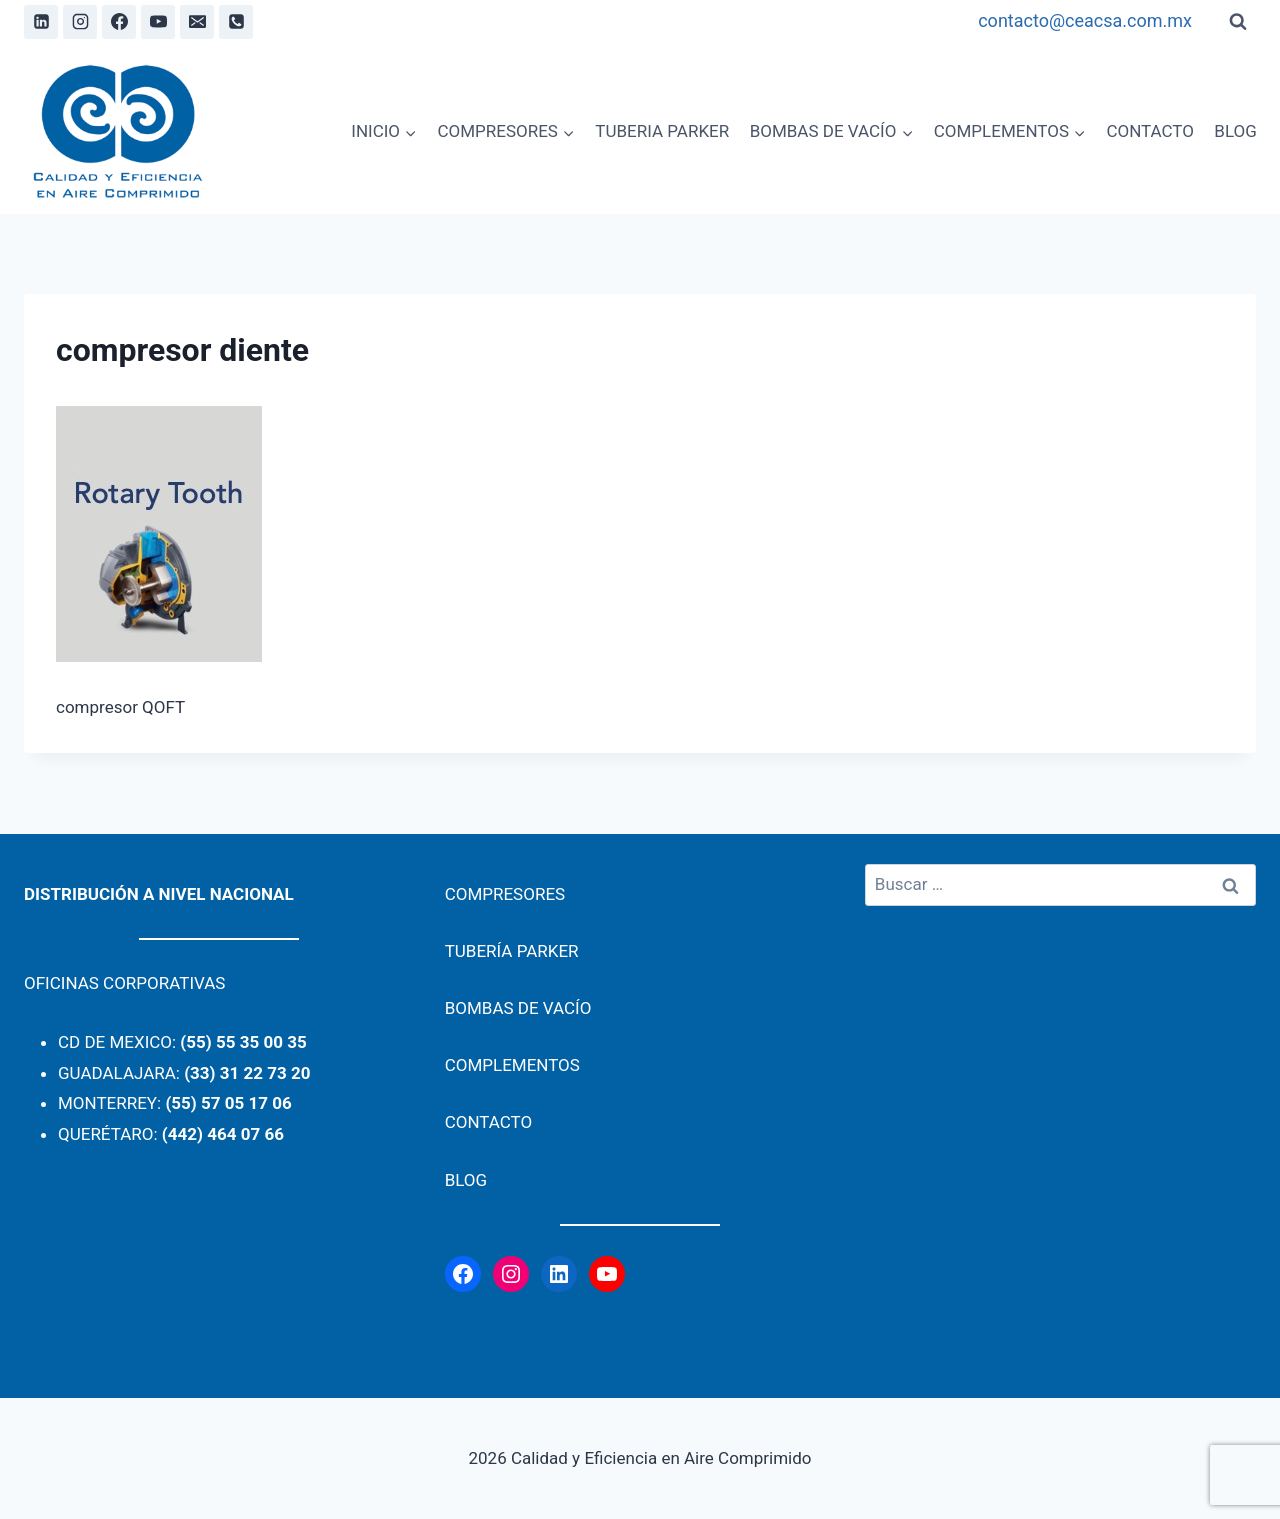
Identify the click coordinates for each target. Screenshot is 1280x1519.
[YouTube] (158, 22)
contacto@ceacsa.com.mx (1085, 20)
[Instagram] (80, 22)
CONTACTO (1150, 131)
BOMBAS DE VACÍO (518, 1008)
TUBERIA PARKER (662, 131)
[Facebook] (119, 22)
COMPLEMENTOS (512, 1065)
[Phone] (236, 22)
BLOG (1235, 131)
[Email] (197, 22)
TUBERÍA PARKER (512, 951)
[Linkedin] (41, 22)
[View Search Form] (1238, 22)
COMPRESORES (505, 894)
